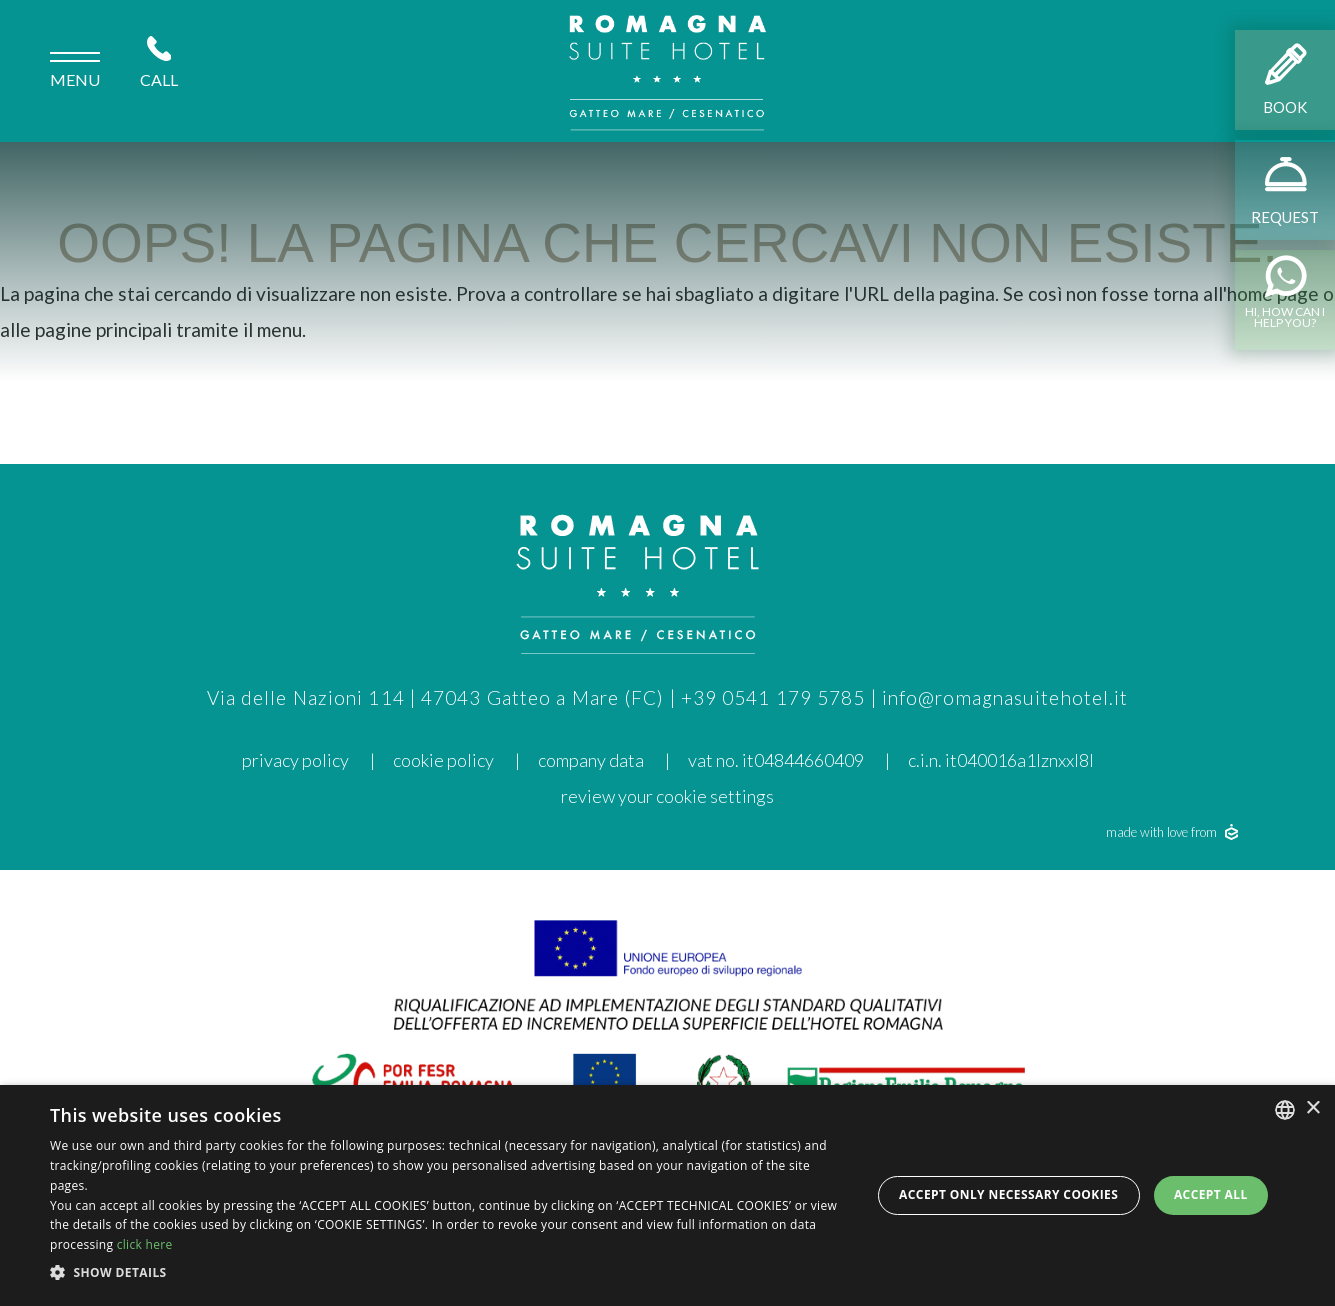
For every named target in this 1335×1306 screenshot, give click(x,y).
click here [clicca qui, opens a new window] (145, 1244)
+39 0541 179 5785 (773, 697)
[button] (448, 1273)
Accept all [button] (1211, 1194)
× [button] (1312, 1108)
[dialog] (667, 1195)
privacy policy (295, 760)
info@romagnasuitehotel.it (1005, 697)
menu (75, 72)
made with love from (1172, 832)
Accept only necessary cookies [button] (1008, 1194)
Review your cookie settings (667, 796)
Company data (591, 760)
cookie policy (443, 760)
